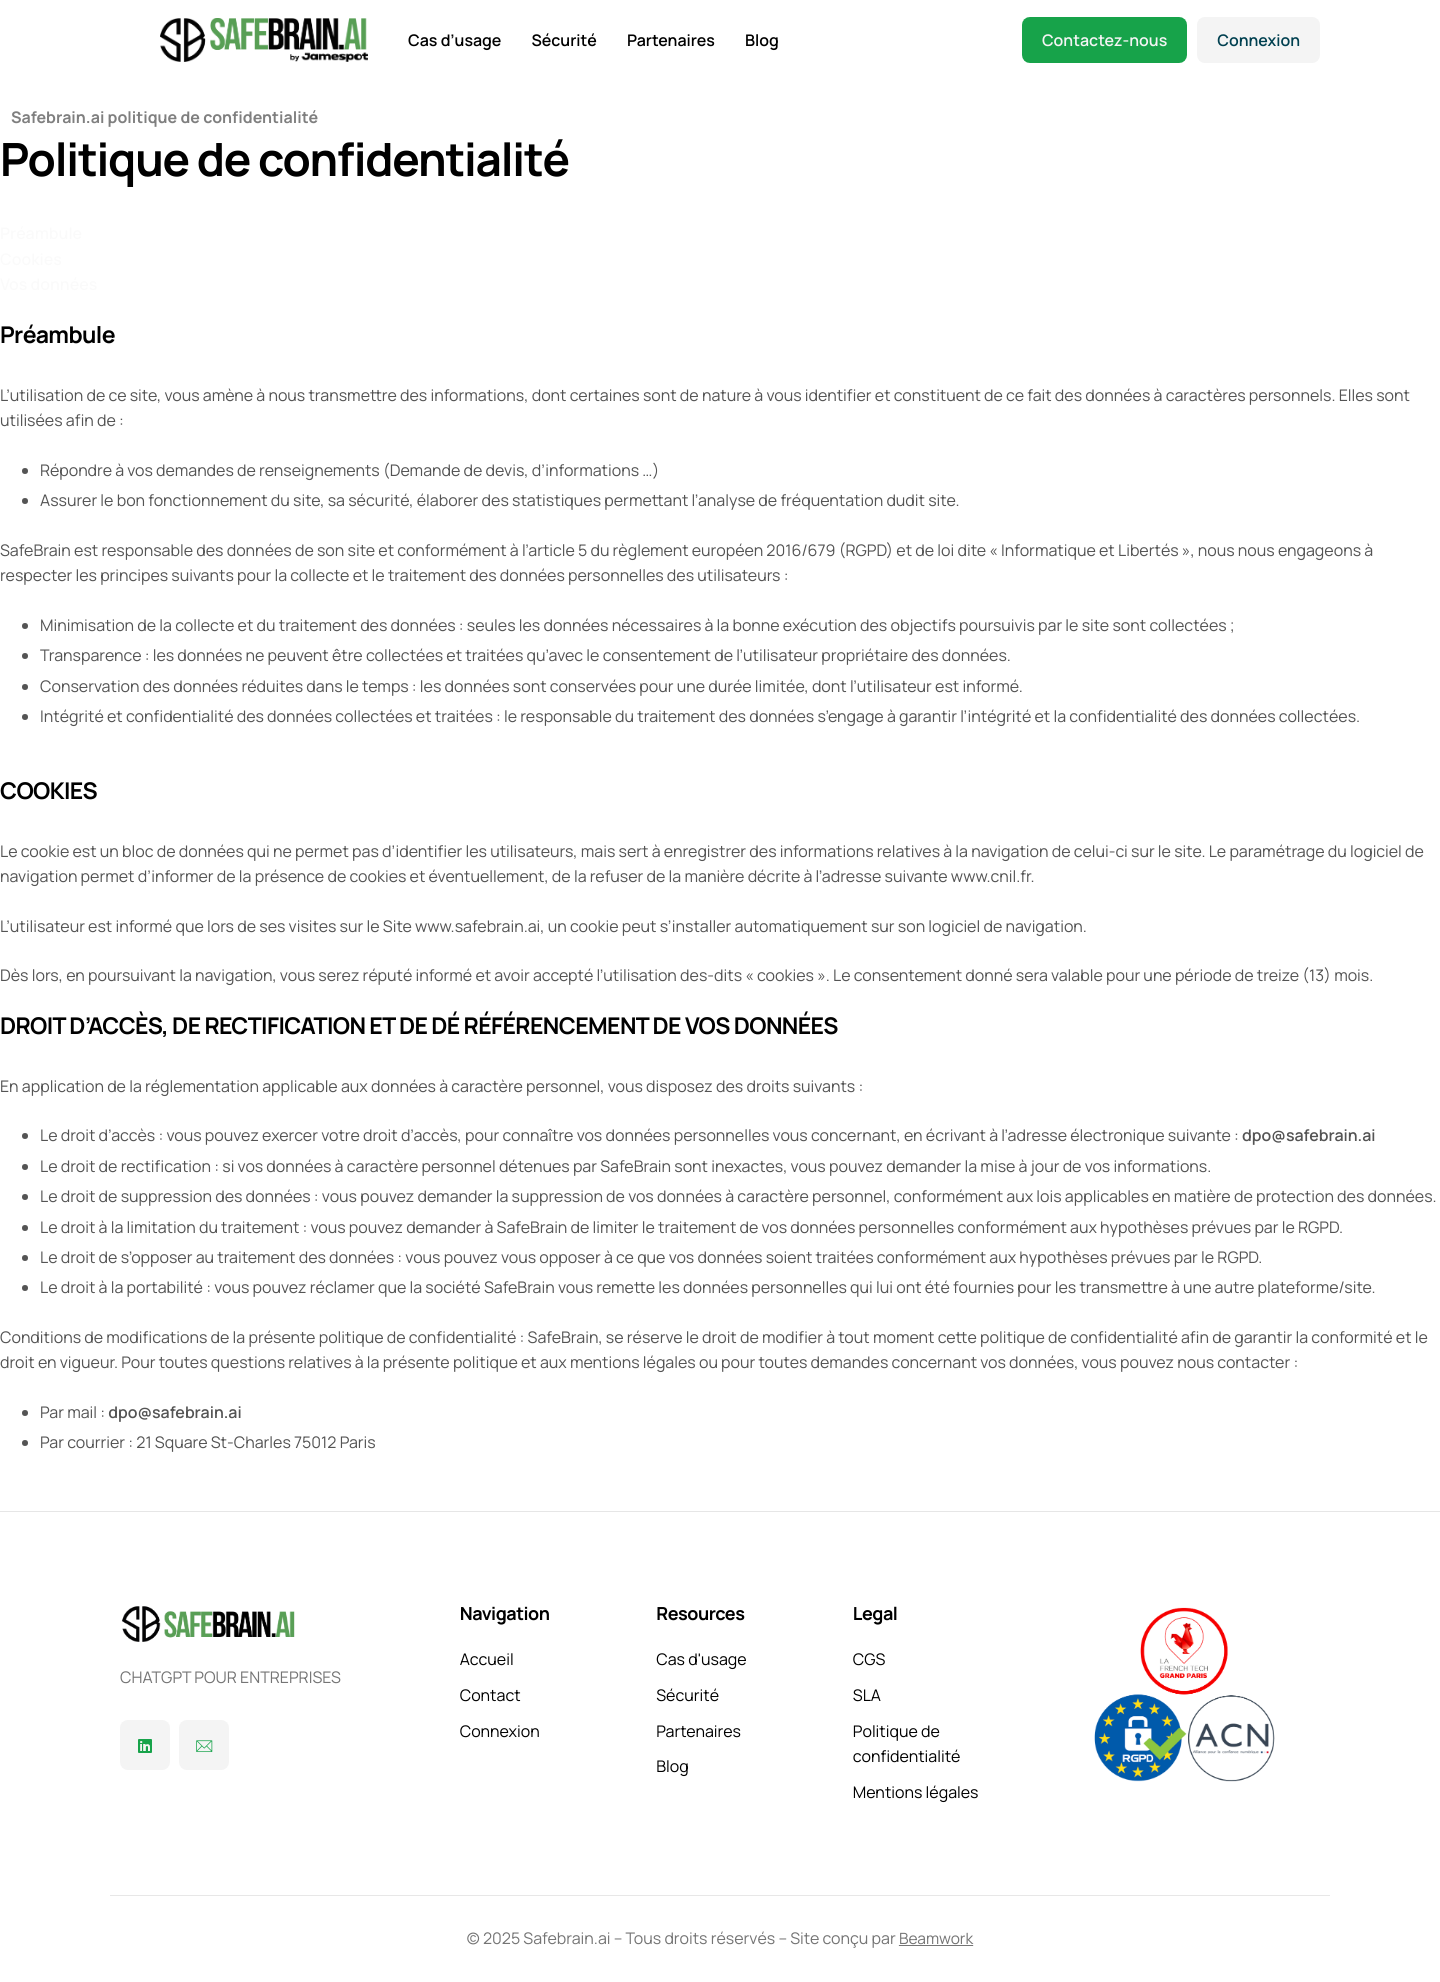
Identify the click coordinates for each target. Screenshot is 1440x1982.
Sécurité (564, 40)
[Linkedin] (145, 1745)
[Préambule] (41, 239)
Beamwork (936, 1938)
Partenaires (671, 40)
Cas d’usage (454, 40)
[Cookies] (31, 265)
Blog (762, 40)
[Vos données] (48, 290)
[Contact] (204, 1745)
